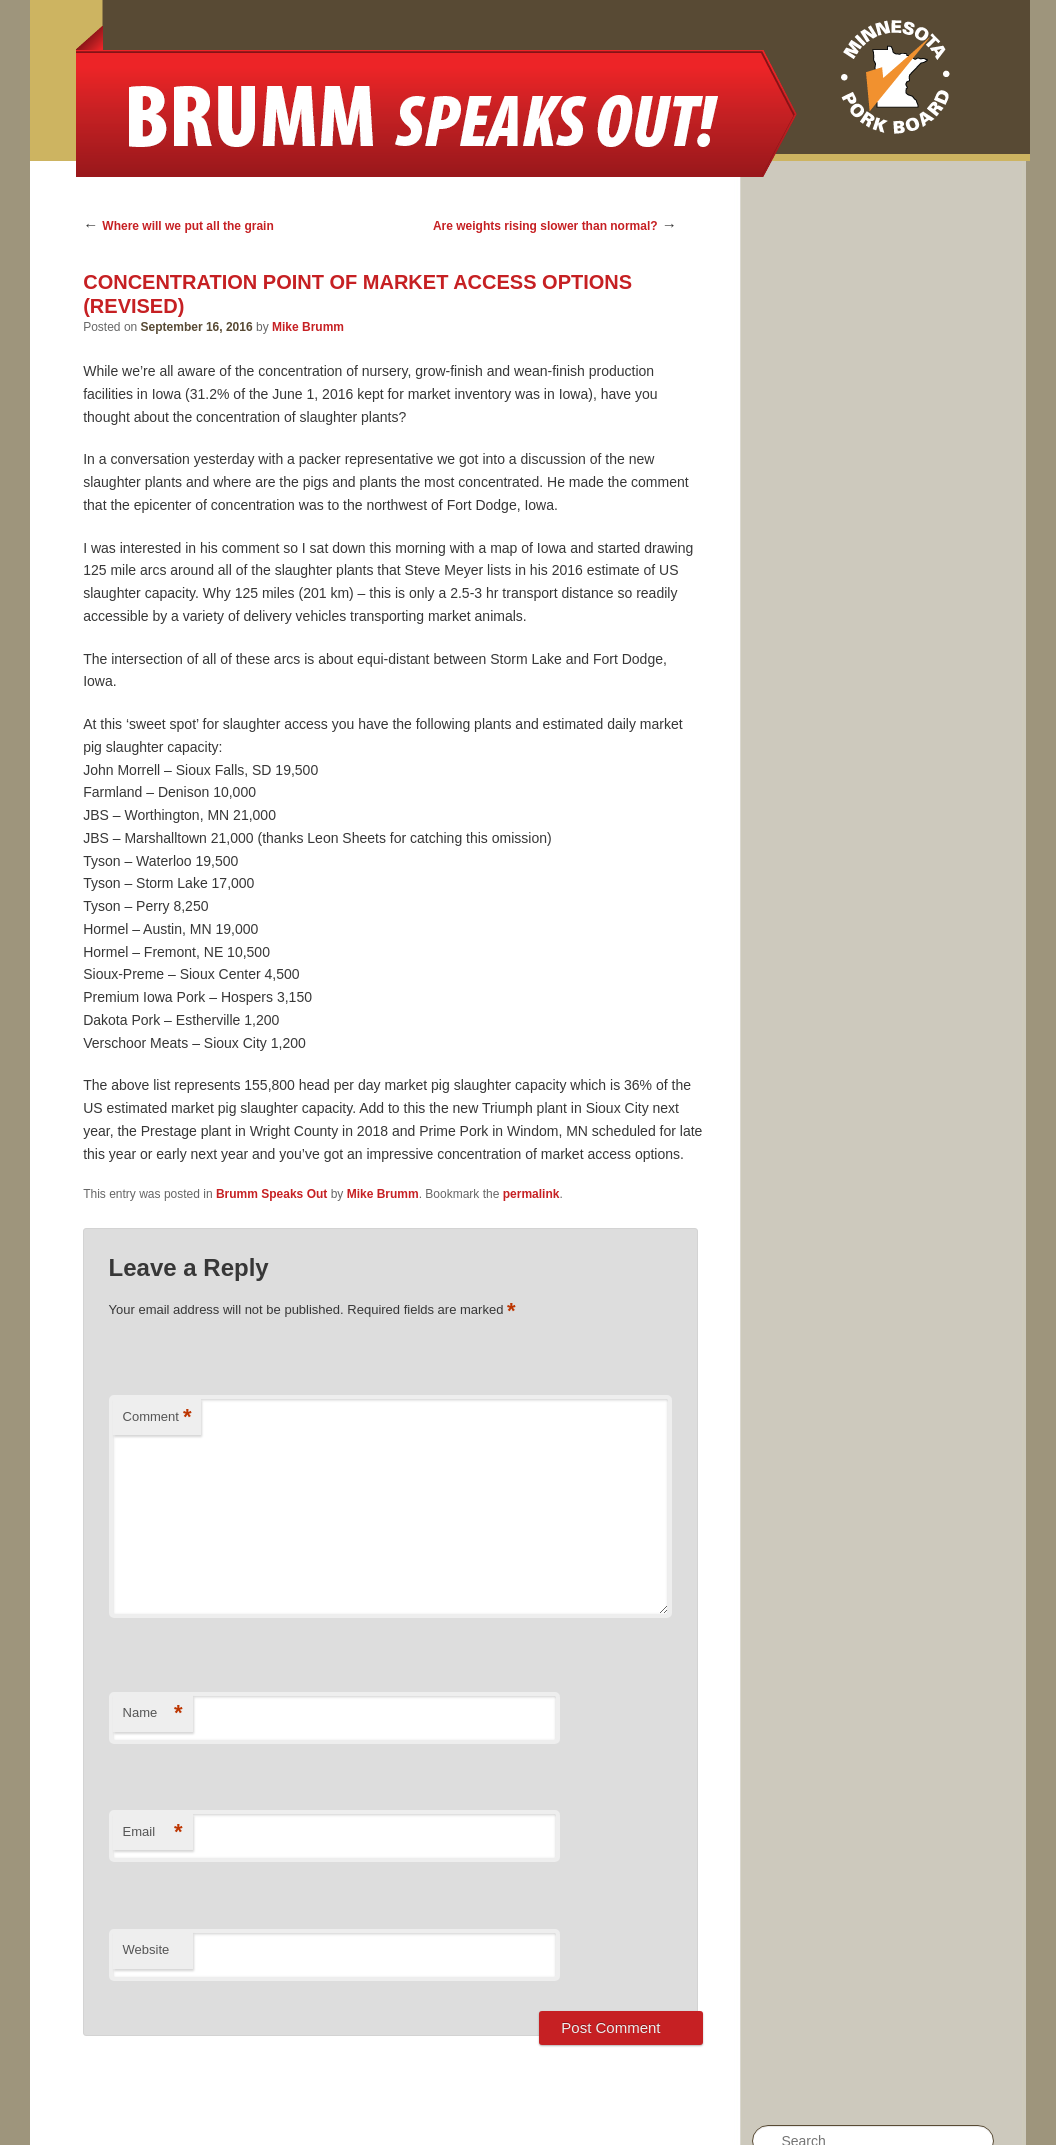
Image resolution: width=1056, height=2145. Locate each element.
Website (146, 1949)
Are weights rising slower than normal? (545, 226)
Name (153, 1713)
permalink (531, 1194)
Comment (157, 1417)
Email (153, 1832)
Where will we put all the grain (187, 226)
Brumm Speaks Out (271, 1194)
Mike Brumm (308, 327)
